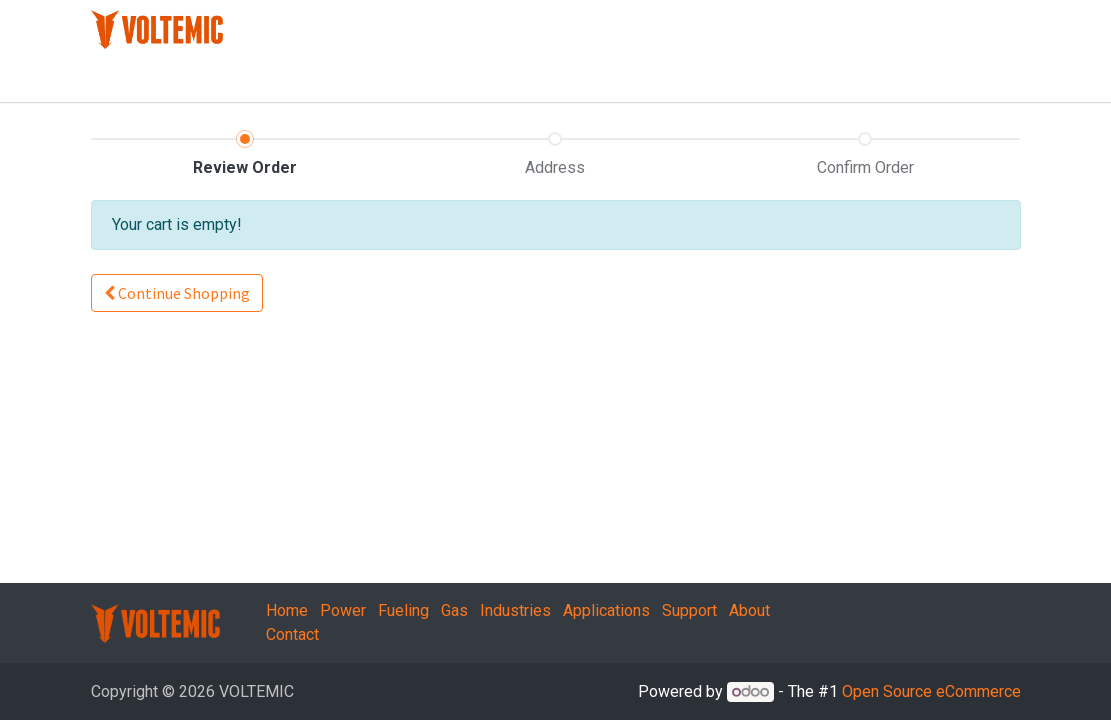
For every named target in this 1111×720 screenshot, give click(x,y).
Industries (515, 610)
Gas (454, 610)
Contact (292, 634)
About (749, 610)
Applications (606, 610)
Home (287, 610)
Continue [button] (177, 293)
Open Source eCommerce (931, 691)
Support (689, 610)
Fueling (403, 610)
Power (343, 610)
